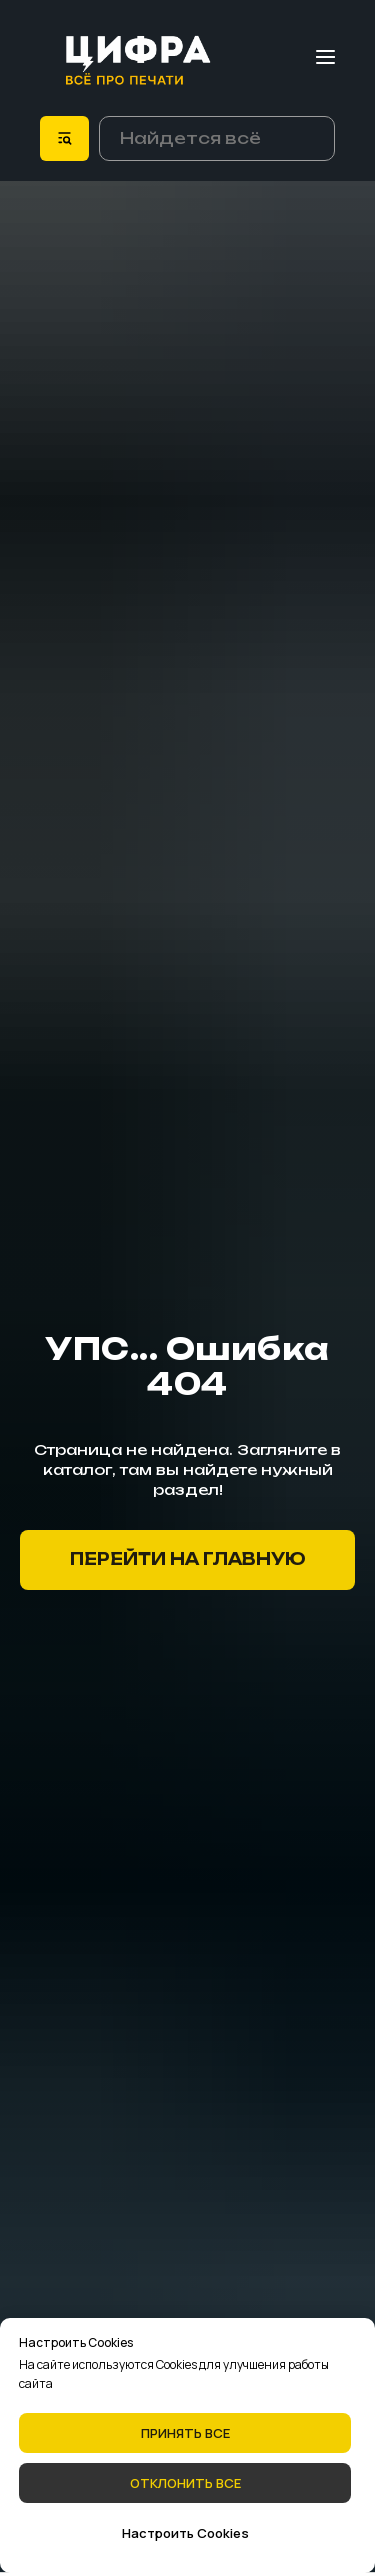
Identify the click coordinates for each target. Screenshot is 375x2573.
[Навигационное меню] (325, 57)
